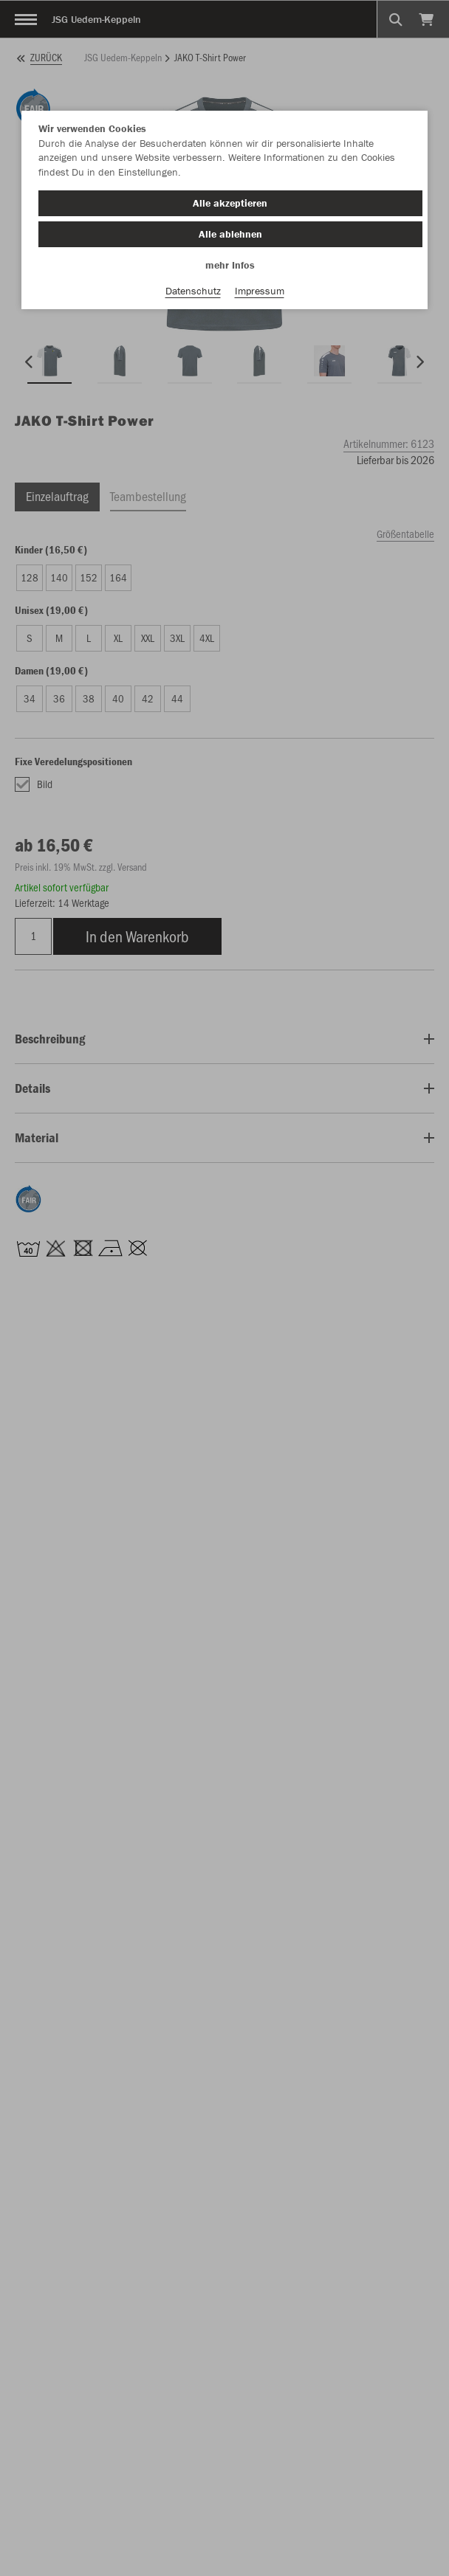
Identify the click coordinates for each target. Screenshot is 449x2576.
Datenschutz (193, 290)
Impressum (259, 290)
